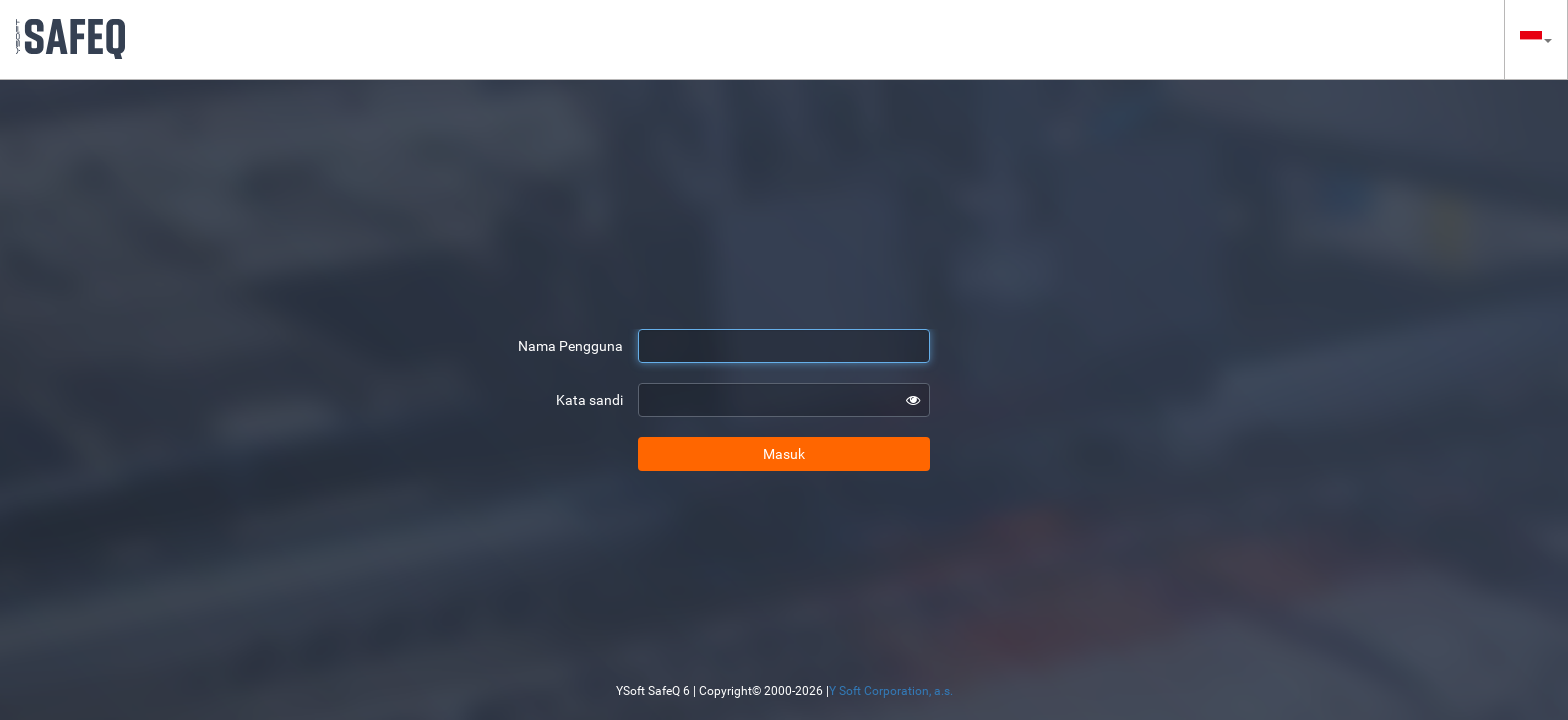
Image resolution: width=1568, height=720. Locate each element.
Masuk (784, 454)
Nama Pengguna (570, 346)
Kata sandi (589, 400)
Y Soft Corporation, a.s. (891, 691)
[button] (1536, 39)
